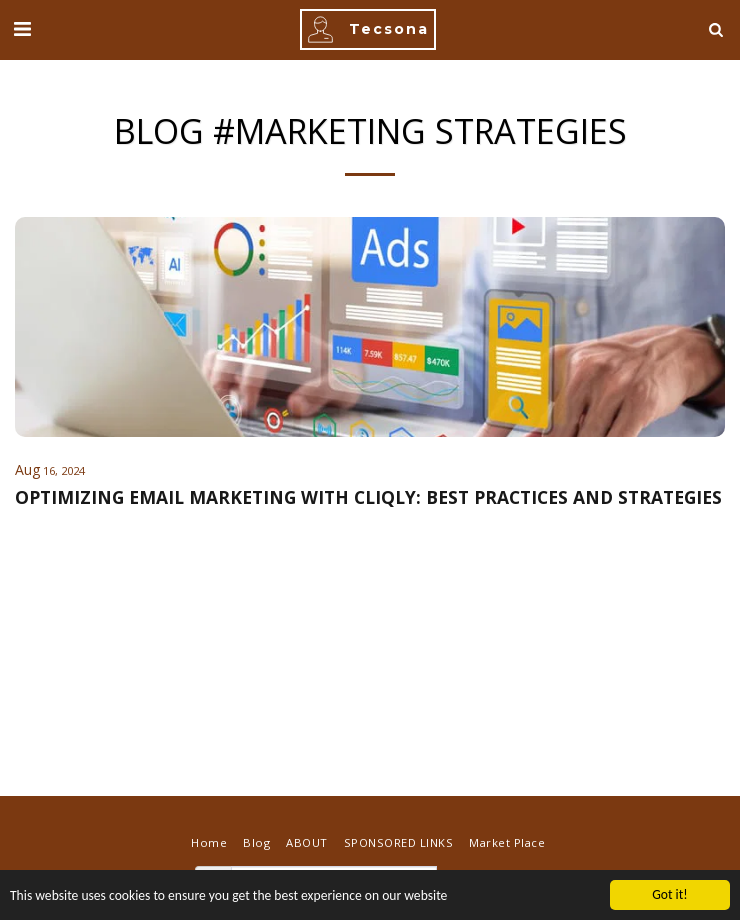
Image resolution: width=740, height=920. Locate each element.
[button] (22, 28)
